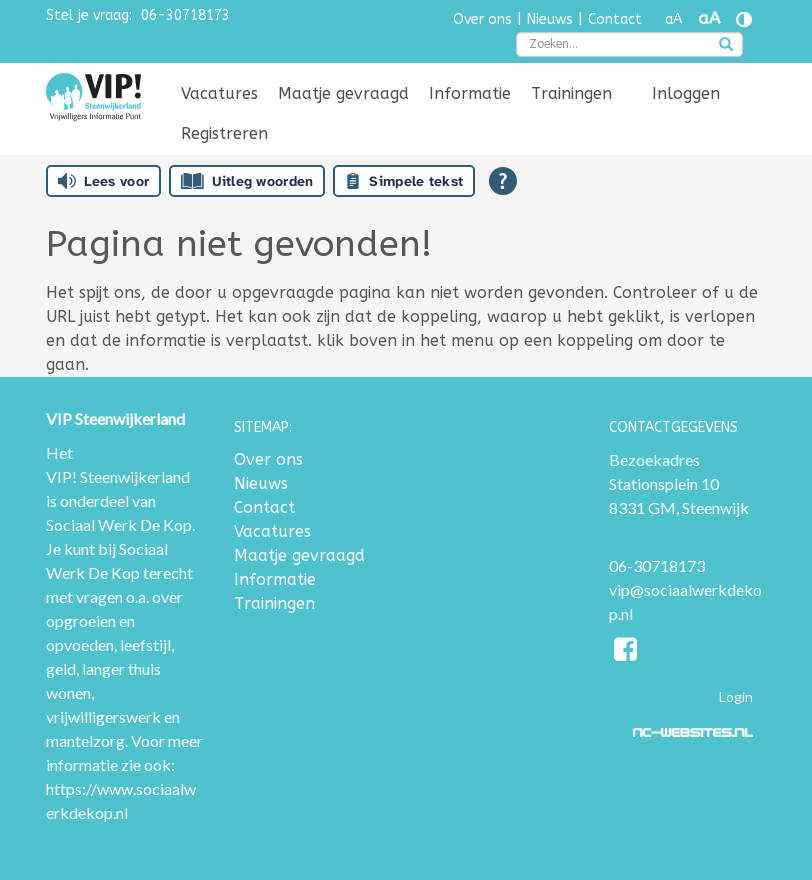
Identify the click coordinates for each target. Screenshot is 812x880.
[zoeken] (726, 46)
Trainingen (571, 93)
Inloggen (686, 93)
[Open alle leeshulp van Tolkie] (503, 181)
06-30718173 (185, 15)
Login (736, 696)
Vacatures (219, 93)
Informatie (470, 93)
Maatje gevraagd (343, 93)
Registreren (224, 133)
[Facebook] (626, 652)
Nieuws (550, 19)
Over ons (482, 19)
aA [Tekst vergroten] (709, 18)
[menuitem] (219, 94)
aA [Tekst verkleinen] (673, 19)
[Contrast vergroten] (744, 19)
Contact (615, 19)
